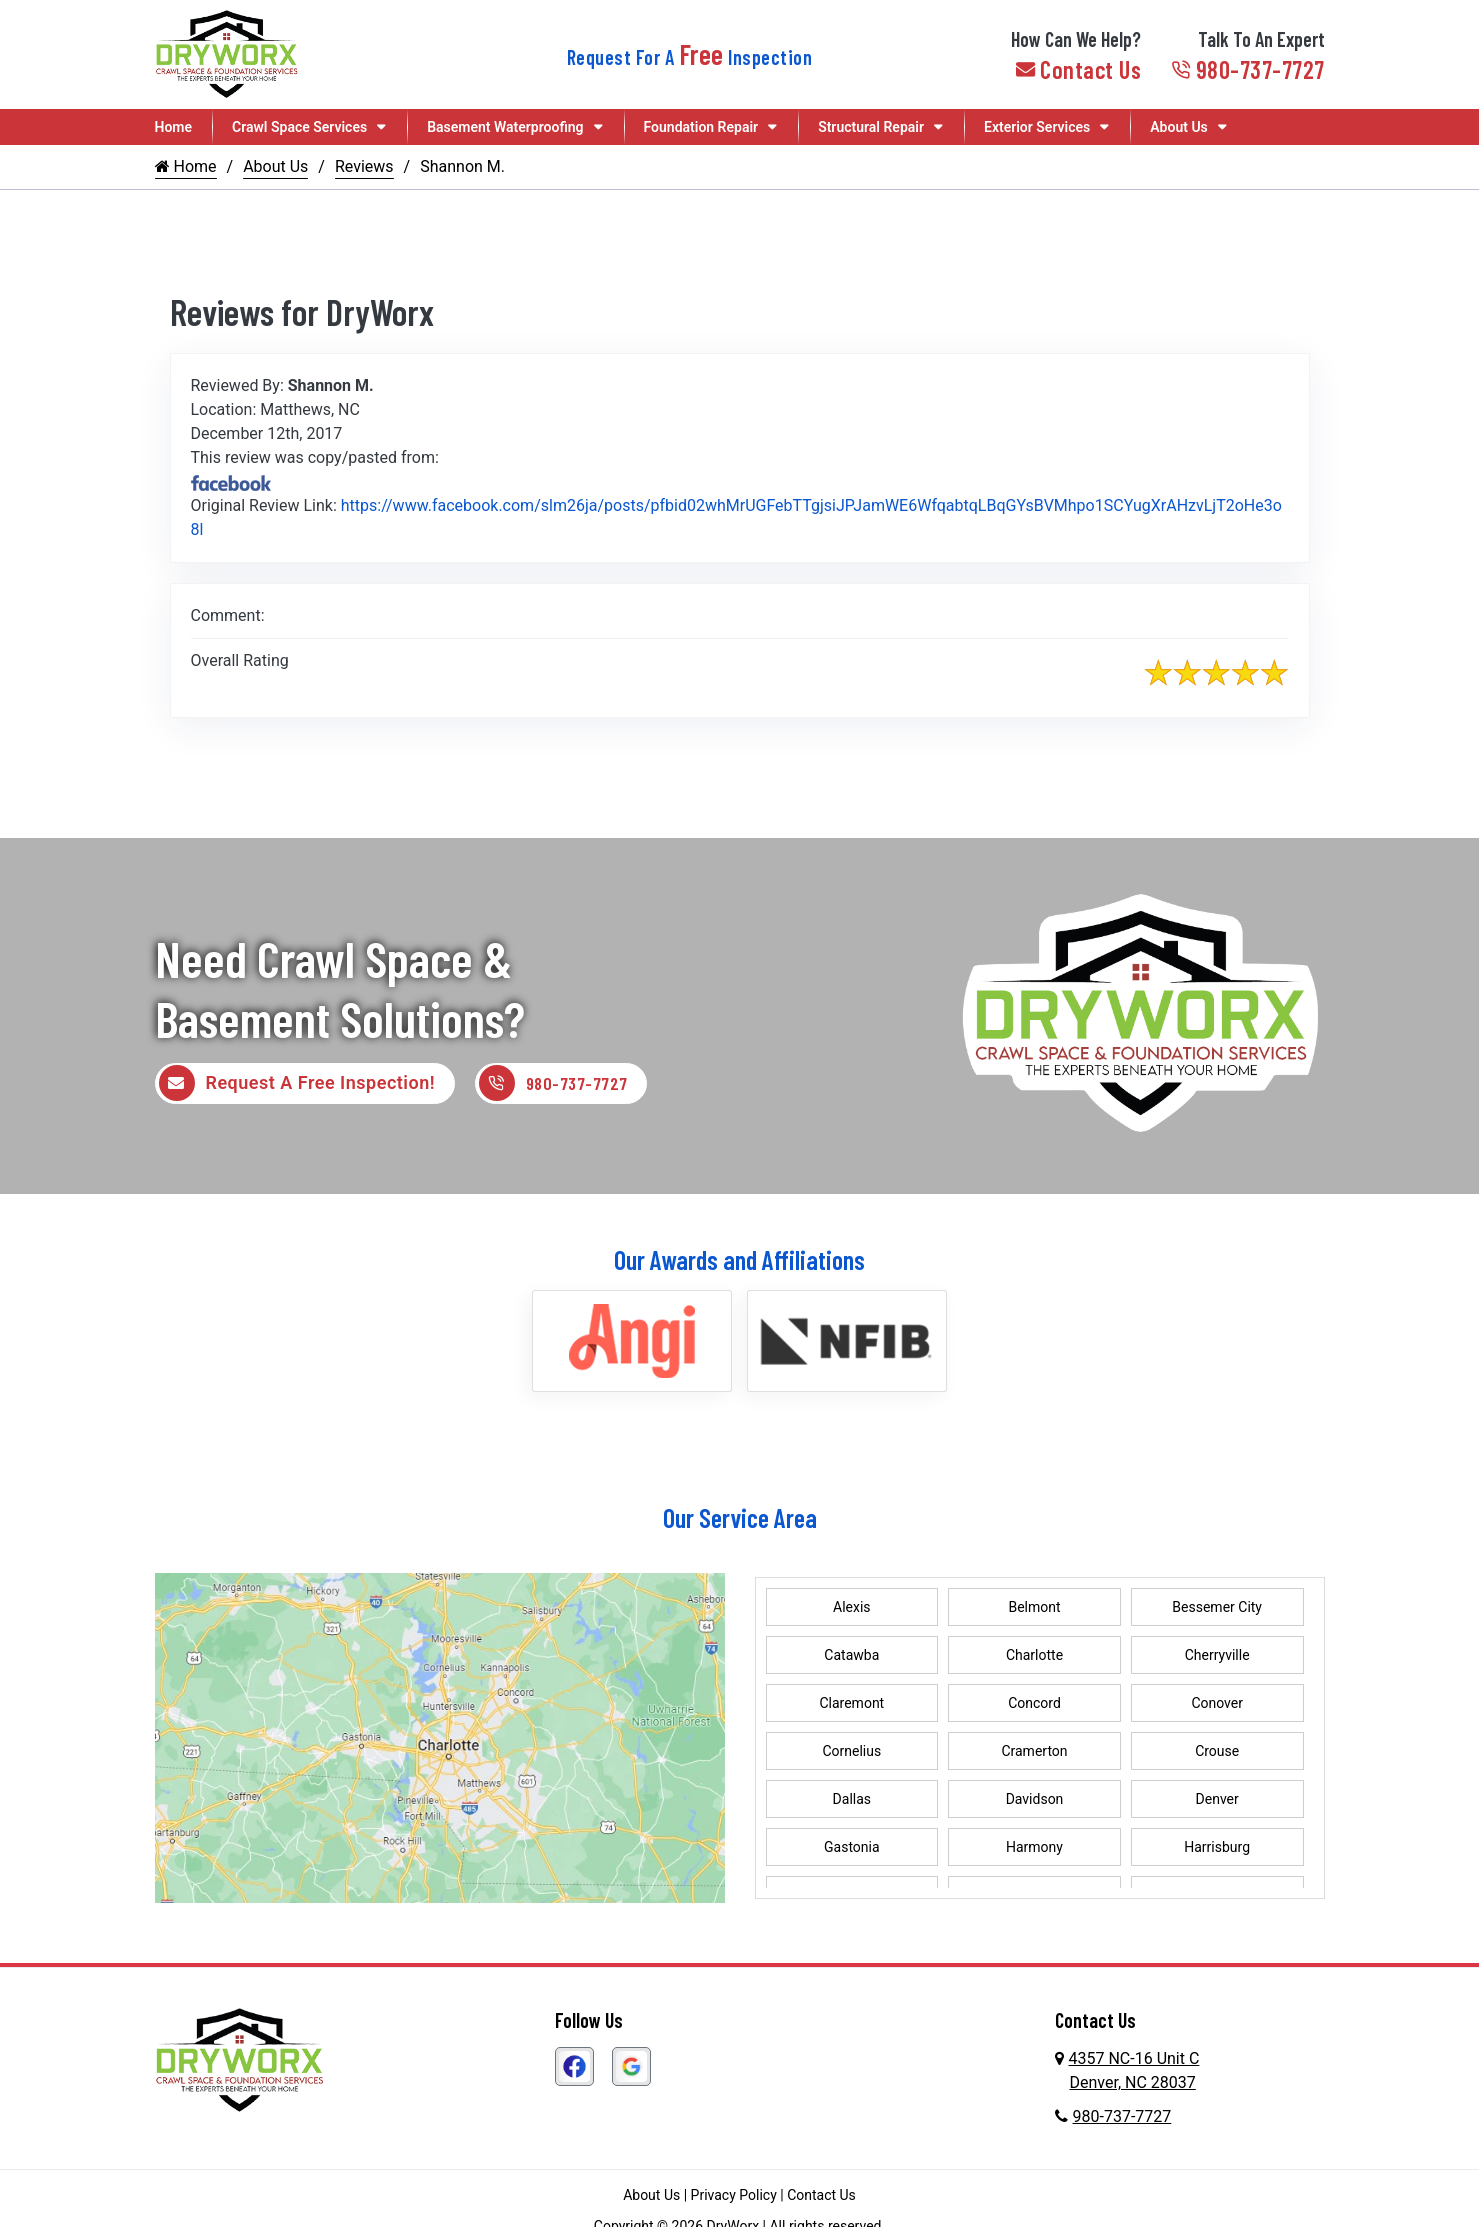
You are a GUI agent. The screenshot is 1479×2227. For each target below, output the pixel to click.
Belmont (1034, 1609)
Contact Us (1079, 69)
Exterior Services (1037, 127)
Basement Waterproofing (505, 127)
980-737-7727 (1248, 69)
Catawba (851, 1657)
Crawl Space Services (299, 127)
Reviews (364, 166)
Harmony (1034, 1849)
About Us (1179, 127)
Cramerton (1034, 1753)
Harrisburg (1217, 1849)
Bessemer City (1217, 1609)
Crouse (1217, 1753)
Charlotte (1034, 1657)
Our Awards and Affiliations (739, 1260)
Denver (1217, 1801)
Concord (1034, 1705)
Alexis (852, 1609)
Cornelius (851, 1753)
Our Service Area (740, 1518)
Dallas (852, 1801)
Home (174, 127)
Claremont (851, 1705)
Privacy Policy (734, 2197)
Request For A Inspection (690, 57)
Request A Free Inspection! (297, 1084)
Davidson (1035, 1801)
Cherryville (1217, 1657)
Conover (1217, 1705)
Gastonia (852, 1849)
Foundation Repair (701, 127)
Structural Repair (871, 127)
